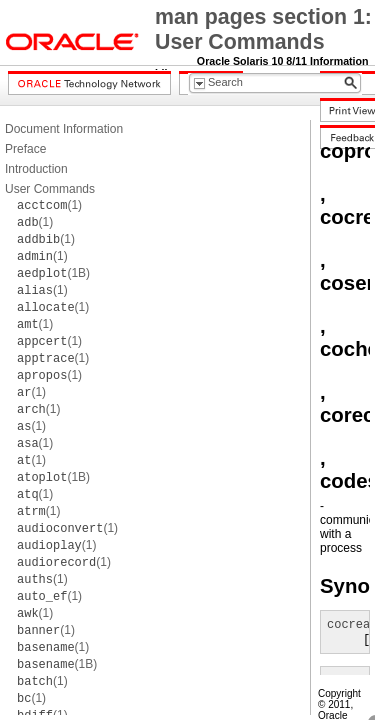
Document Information (64, 129)
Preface (25, 149)
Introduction (36, 169)
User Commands (50, 189)
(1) (49, 205)
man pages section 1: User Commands (263, 29)
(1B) (53, 273)
